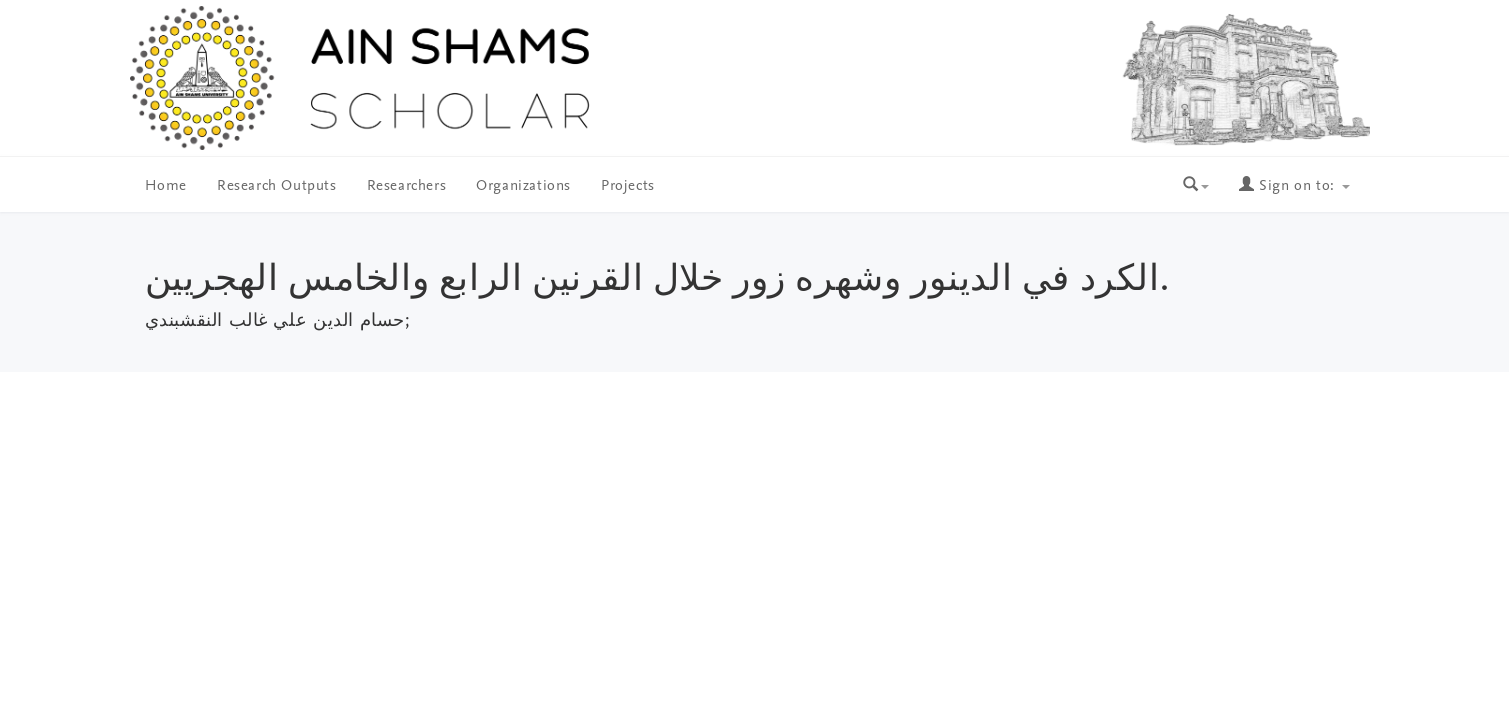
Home (166, 186)
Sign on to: (1294, 186)
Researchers (407, 186)
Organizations (523, 186)
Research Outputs (277, 186)
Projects (628, 186)
